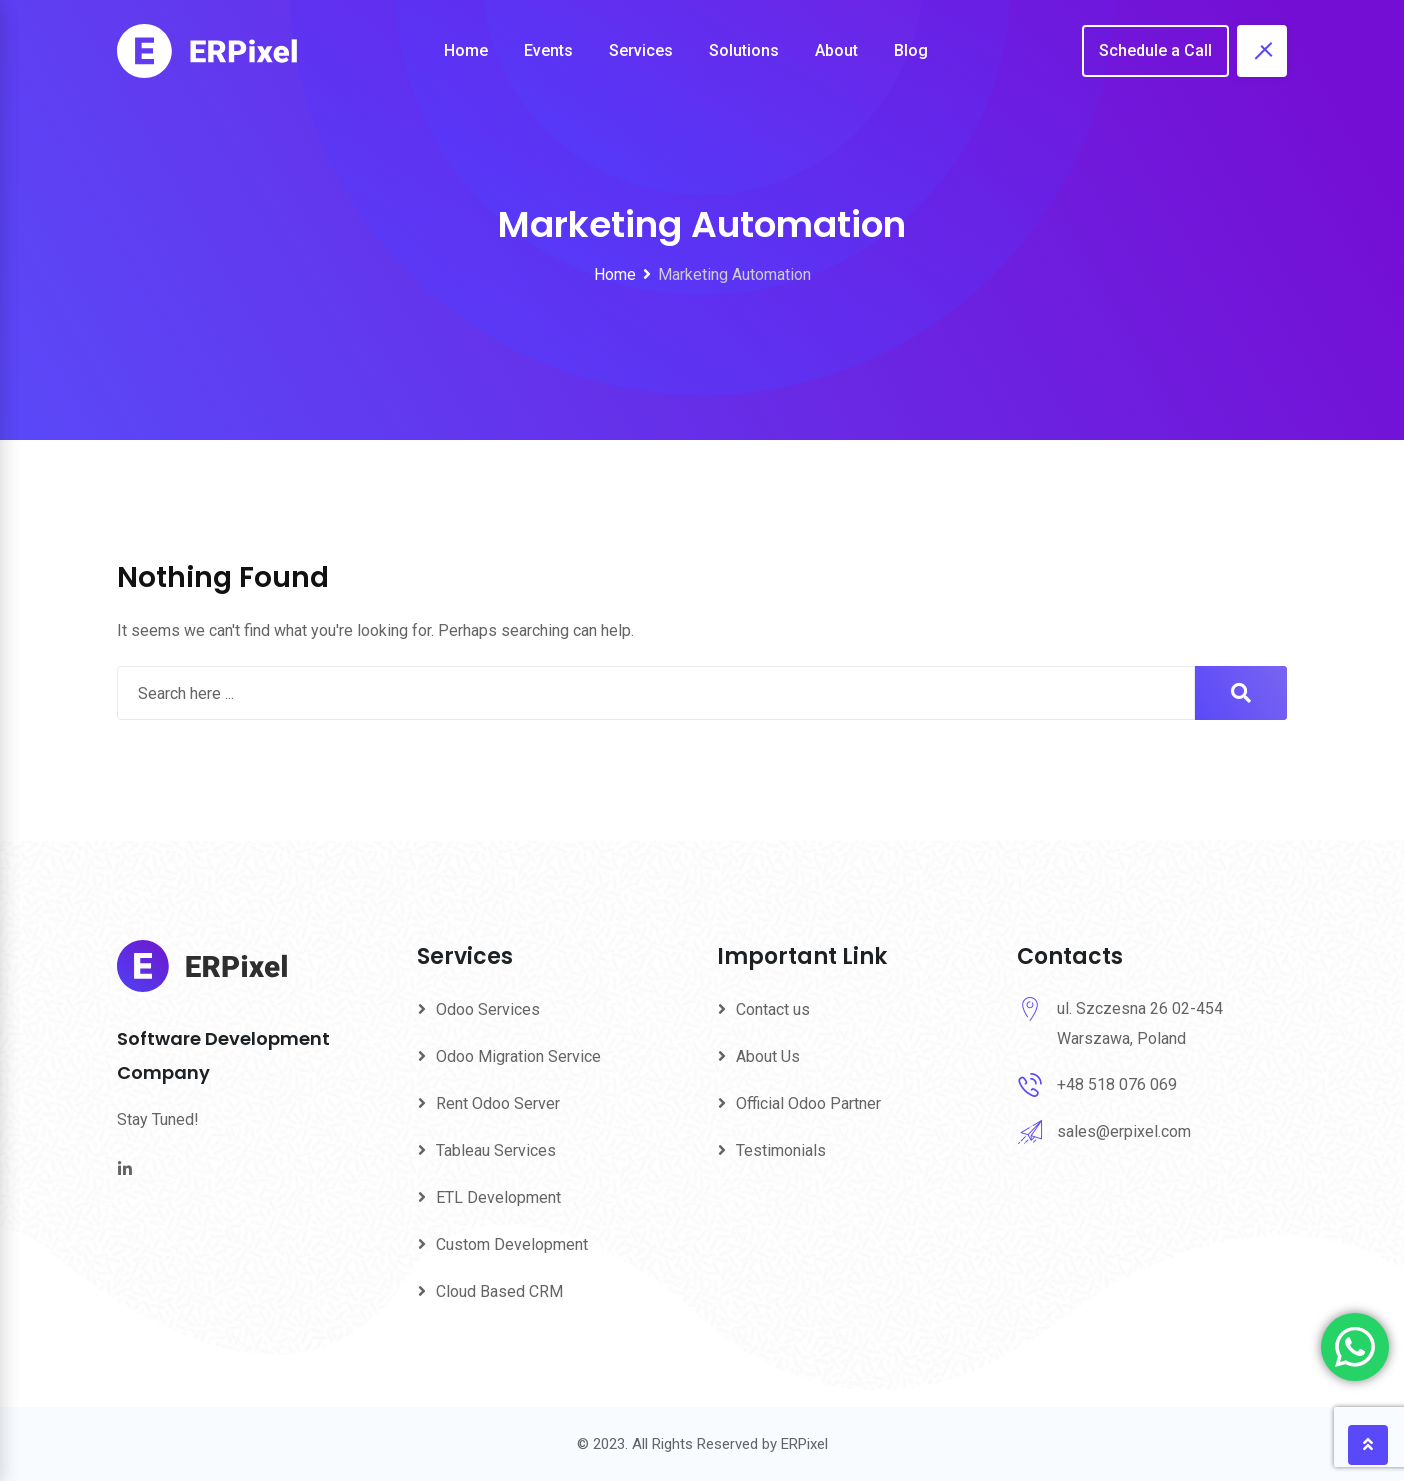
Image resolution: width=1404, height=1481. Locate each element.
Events (548, 50)
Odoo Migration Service (518, 1056)
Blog (911, 50)
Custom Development (512, 1244)
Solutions (744, 50)
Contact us (773, 1009)
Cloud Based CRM (499, 1291)
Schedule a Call (1155, 50)
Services (641, 50)
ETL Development (498, 1197)
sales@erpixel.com (1124, 1131)
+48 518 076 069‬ (1117, 1084)
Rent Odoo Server (498, 1103)
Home (466, 50)
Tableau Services (496, 1150)
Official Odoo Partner (808, 1103)
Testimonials (781, 1150)
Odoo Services (488, 1009)
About (836, 50)
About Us (768, 1056)
